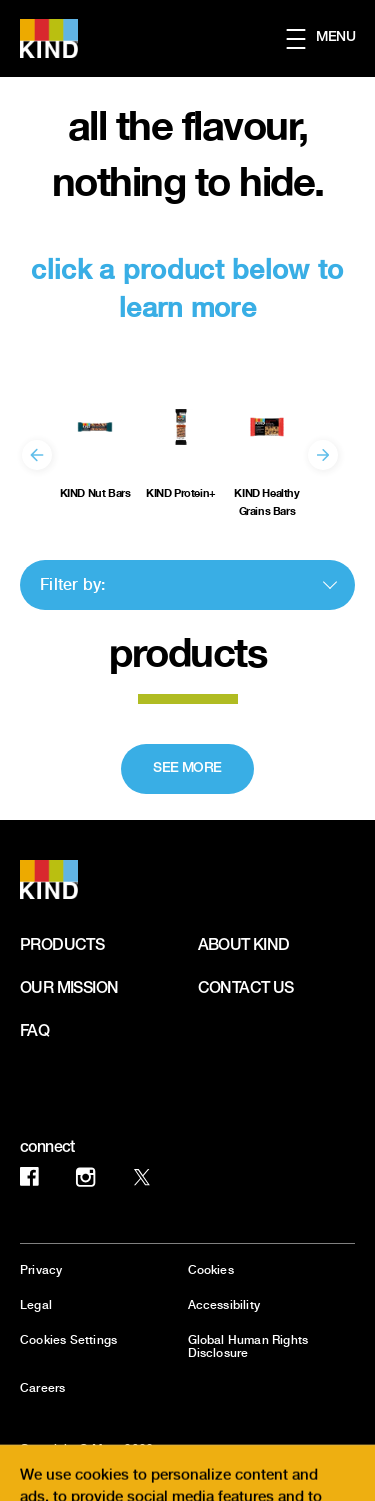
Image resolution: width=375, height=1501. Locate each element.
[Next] (323, 455)
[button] (330, 39)
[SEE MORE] (187, 769)
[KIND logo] (72, 879)
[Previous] (37, 455)
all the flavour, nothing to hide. (188, 153)
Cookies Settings (68, 1340)
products (187, 652)
